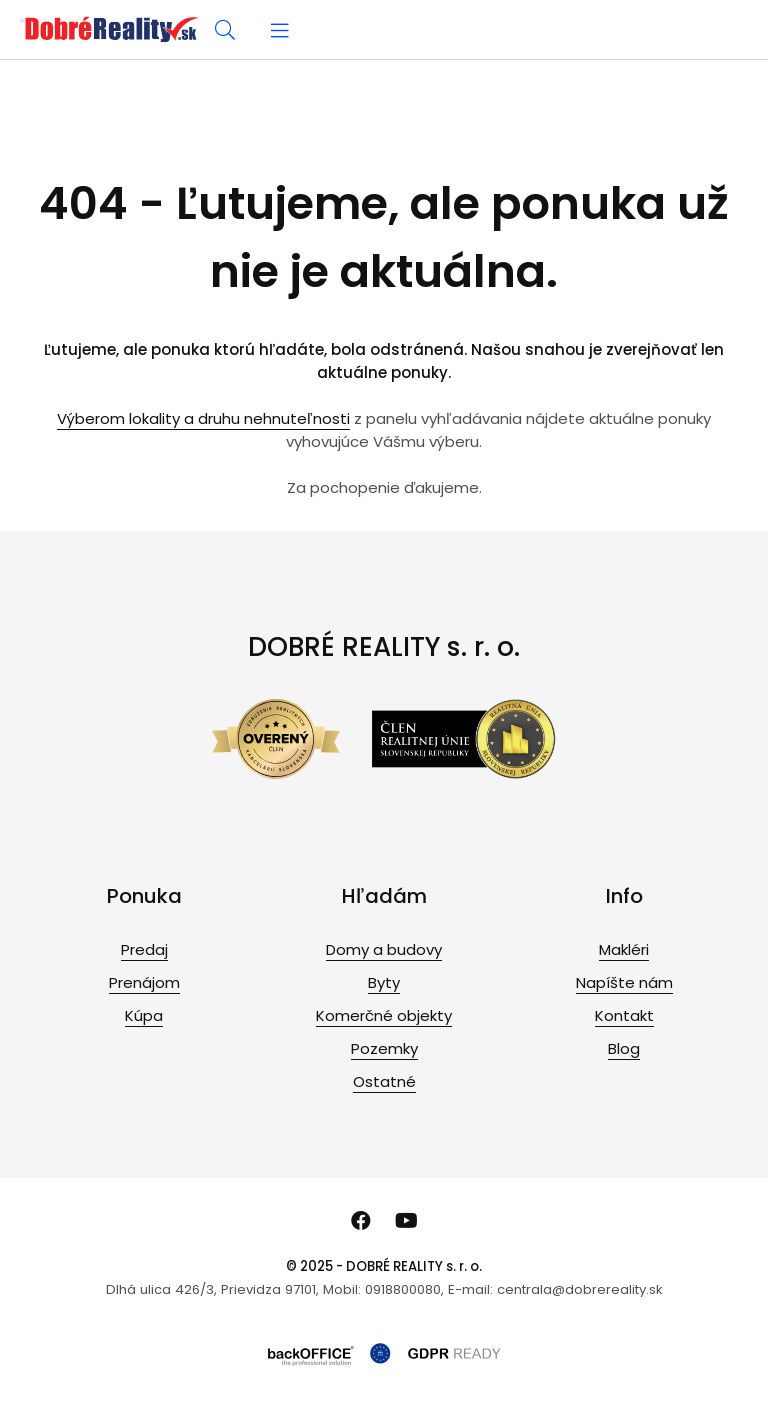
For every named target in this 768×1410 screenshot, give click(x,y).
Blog (624, 1048)
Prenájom (144, 982)
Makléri (624, 949)
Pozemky (384, 1048)
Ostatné (384, 1081)
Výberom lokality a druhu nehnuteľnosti (203, 418)
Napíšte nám (624, 982)
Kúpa (144, 1015)
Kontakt (624, 1015)
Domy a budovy (384, 949)
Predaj (144, 949)
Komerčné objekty (384, 1015)
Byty (384, 982)
